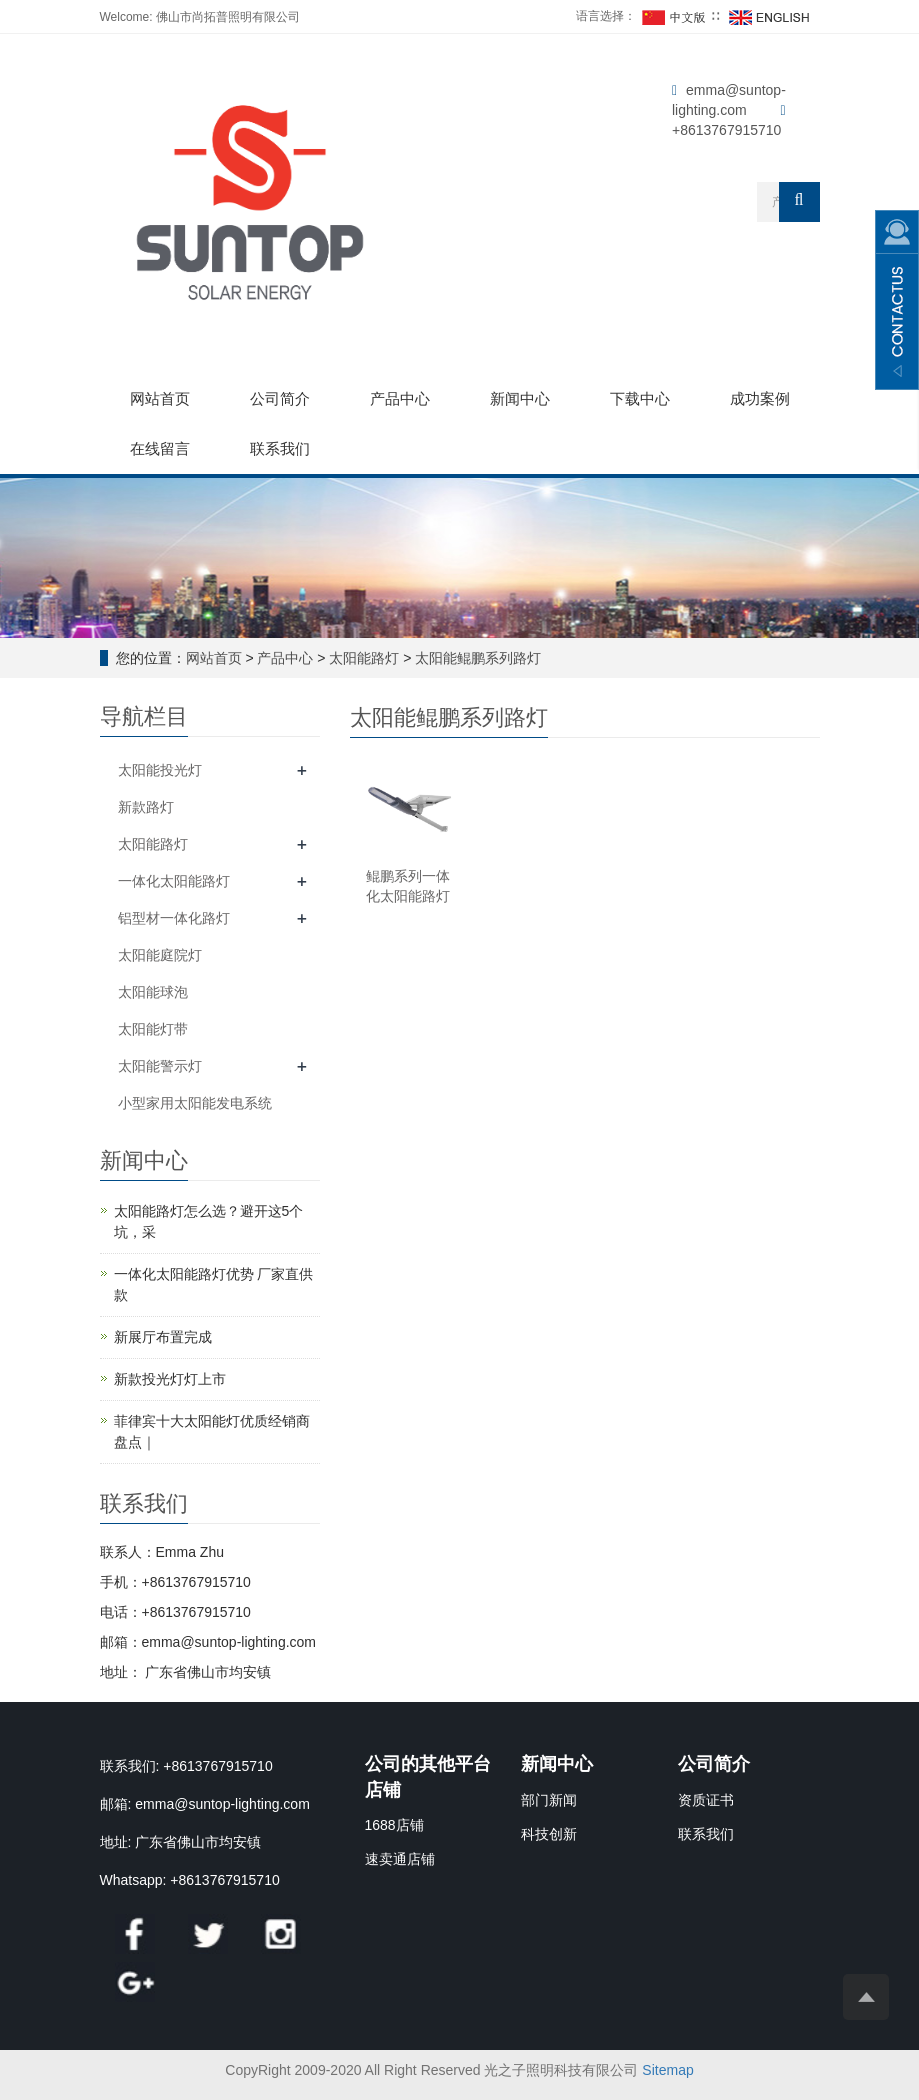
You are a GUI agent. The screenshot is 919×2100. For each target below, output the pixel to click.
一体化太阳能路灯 (174, 881)
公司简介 (280, 398)
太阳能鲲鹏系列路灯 (477, 658)
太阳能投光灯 (160, 770)
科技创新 (549, 1834)
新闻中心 (520, 398)
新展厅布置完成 (163, 1337)
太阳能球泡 (153, 992)
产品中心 (400, 398)
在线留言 (160, 448)
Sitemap (667, 2070)
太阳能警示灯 (160, 1066)
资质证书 (706, 1800)
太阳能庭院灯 (160, 955)
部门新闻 (549, 1800)
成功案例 (760, 398)
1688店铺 (394, 1825)
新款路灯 (146, 807)
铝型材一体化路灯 (174, 918)
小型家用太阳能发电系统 (195, 1103)
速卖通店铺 (400, 1859)
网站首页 (160, 398)
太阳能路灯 (365, 658)
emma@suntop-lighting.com (222, 1804)
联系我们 (280, 448)
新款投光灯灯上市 (170, 1379)
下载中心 (640, 398)
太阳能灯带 (153, 1029)
